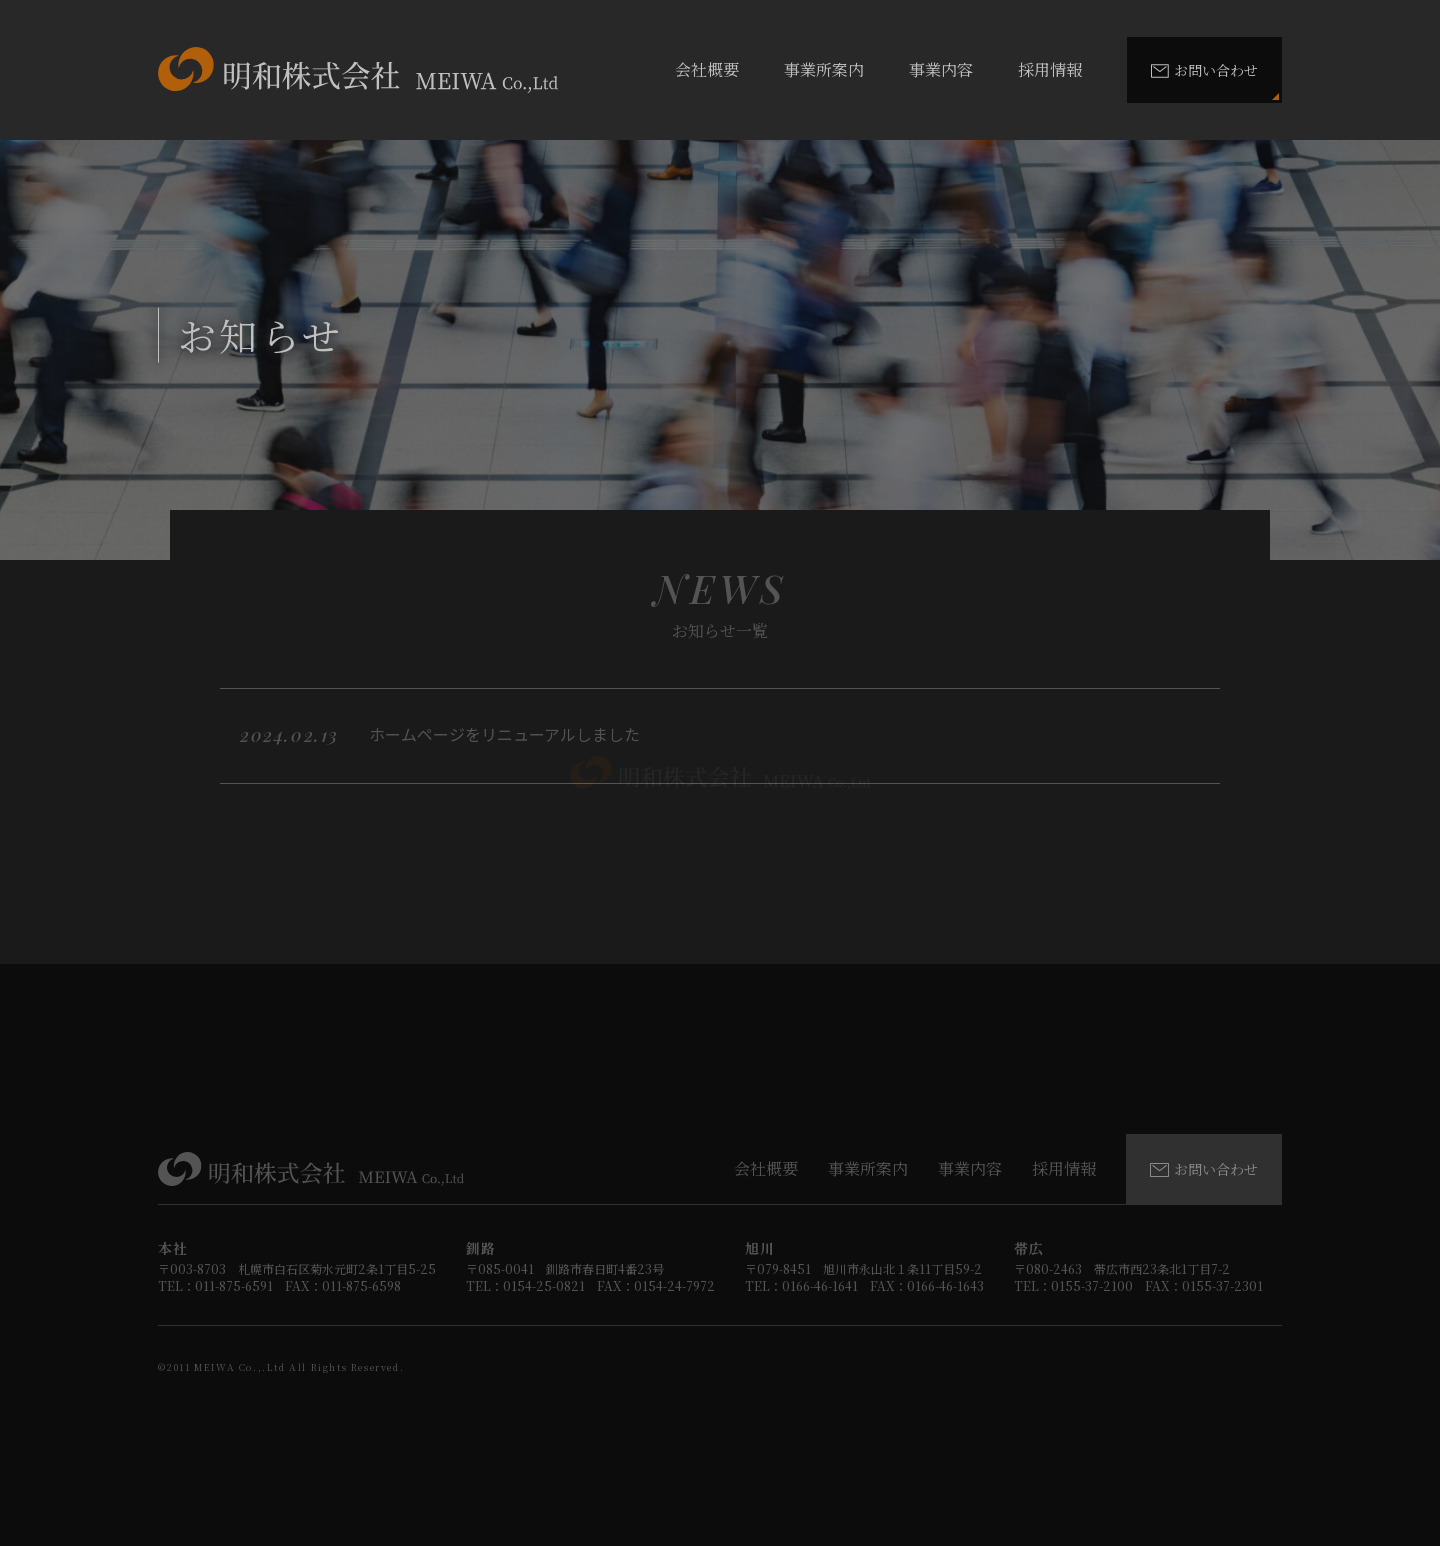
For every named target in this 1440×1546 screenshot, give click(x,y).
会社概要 (707, 69)
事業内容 (941, 69)
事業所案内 (824, 69)
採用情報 (1050, 69)
